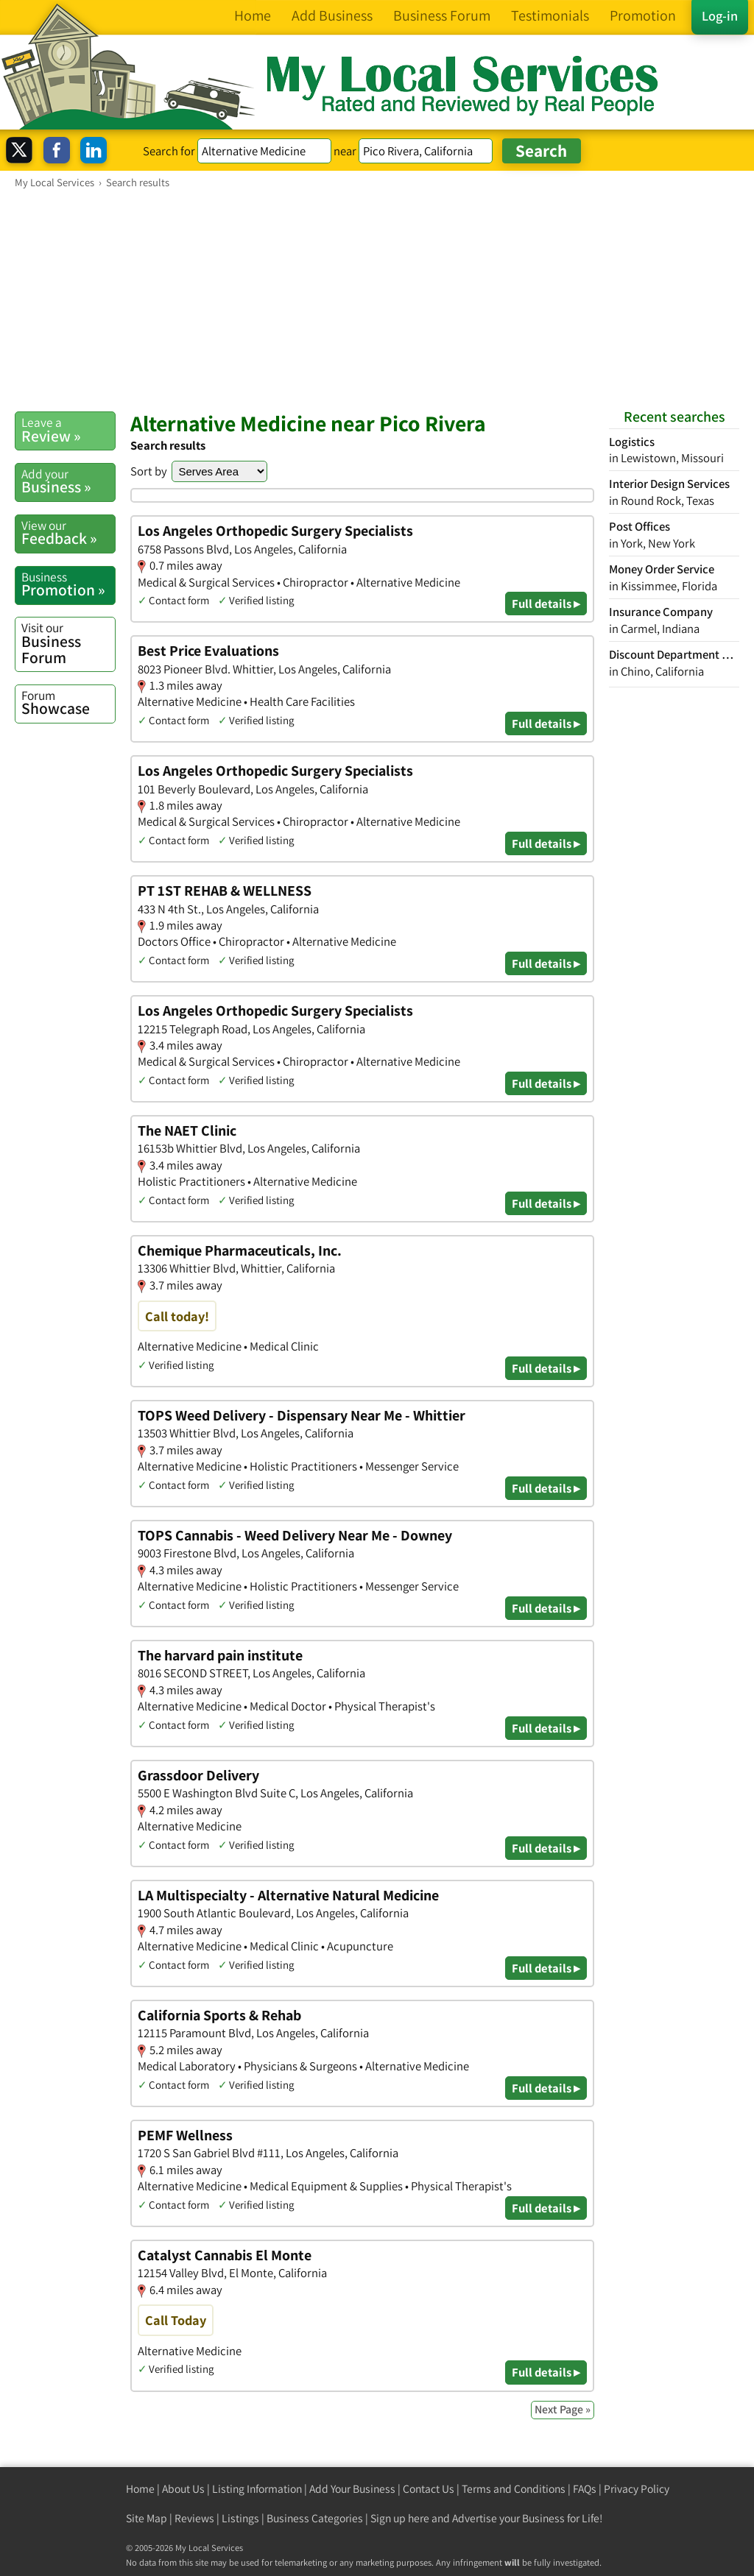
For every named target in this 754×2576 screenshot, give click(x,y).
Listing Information (257, 2489)
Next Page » (563, 2409)
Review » (68, 430)
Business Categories (315, 2518)
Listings (240, 2518)
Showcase (68, 703)
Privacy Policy (636, 2489)
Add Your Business (352, 2489)
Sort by (148, 471)
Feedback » (68, 533)
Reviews (194, 2518)
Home (140, 2489)
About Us (183, 2489)
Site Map (146, 2518)
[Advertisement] (377, 300)
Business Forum (68, 643)
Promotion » (68, 584)
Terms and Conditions (514, 2489)
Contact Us (428, 2489)
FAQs (584, 2489)
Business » (68, 481)
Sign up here (399, 2518)
